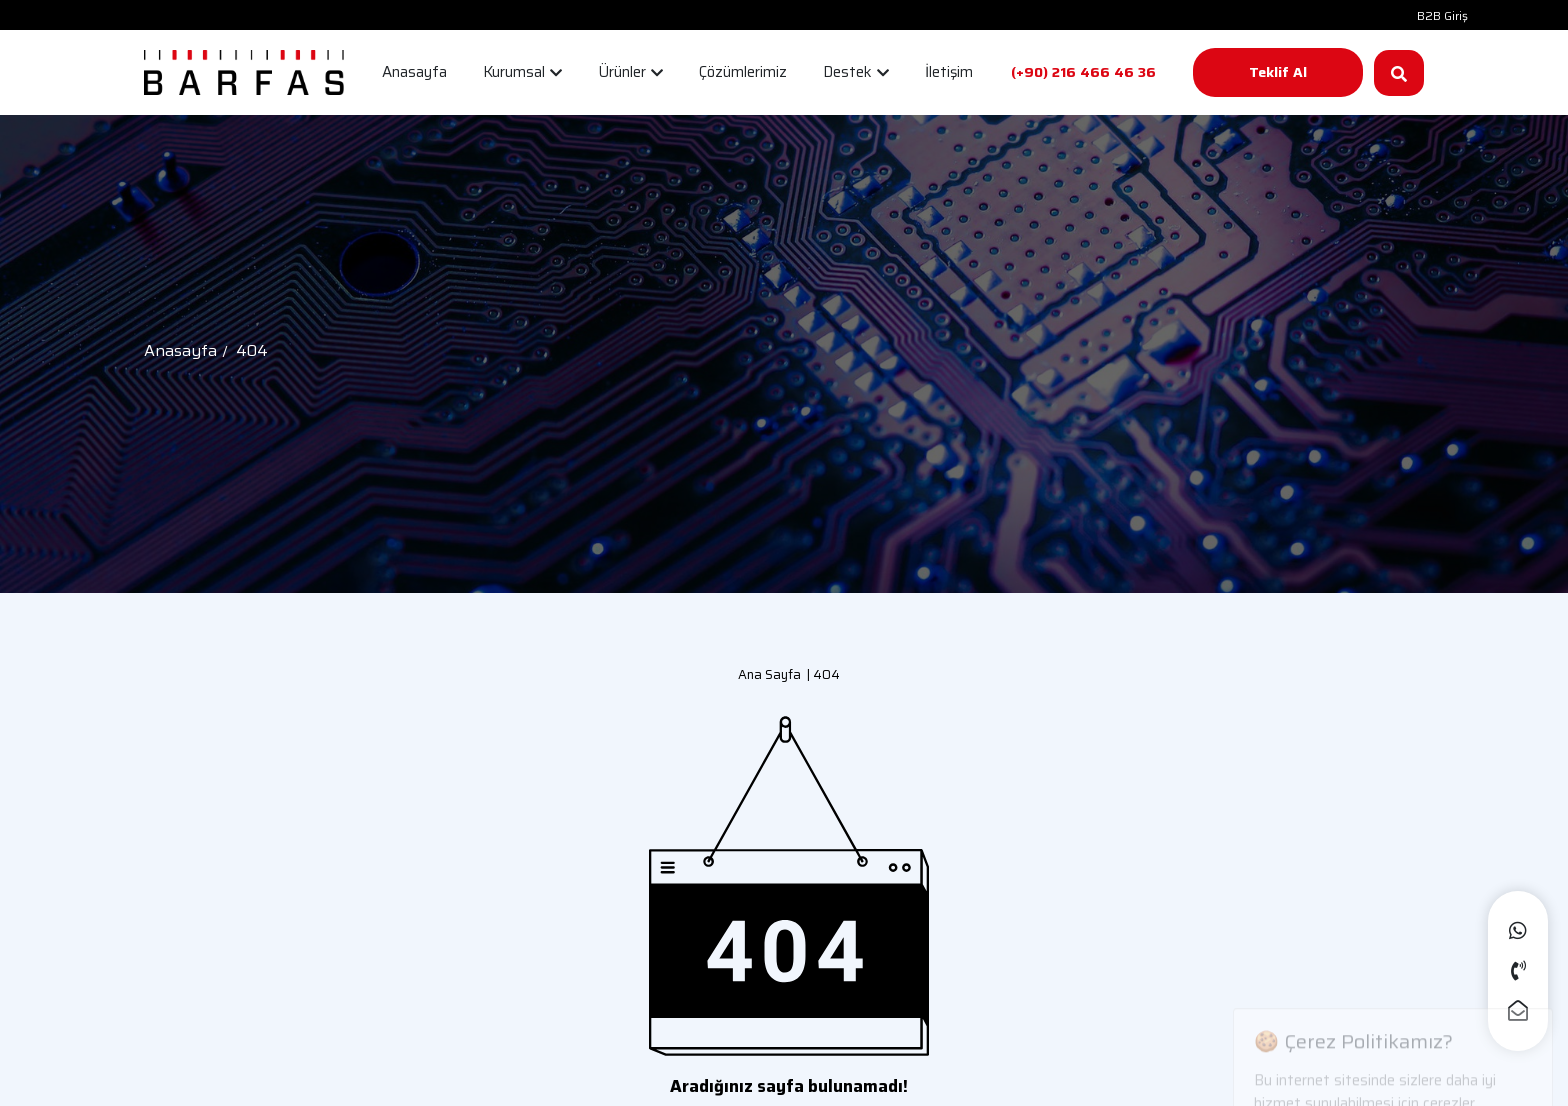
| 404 (820, 674)
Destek (856, 72)
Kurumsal (522, 72)
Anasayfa (180, 350)
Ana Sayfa (769, 674)
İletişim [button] (949, 72)
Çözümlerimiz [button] (743, 72)
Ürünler (630, 72)
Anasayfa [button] (414, 72)
